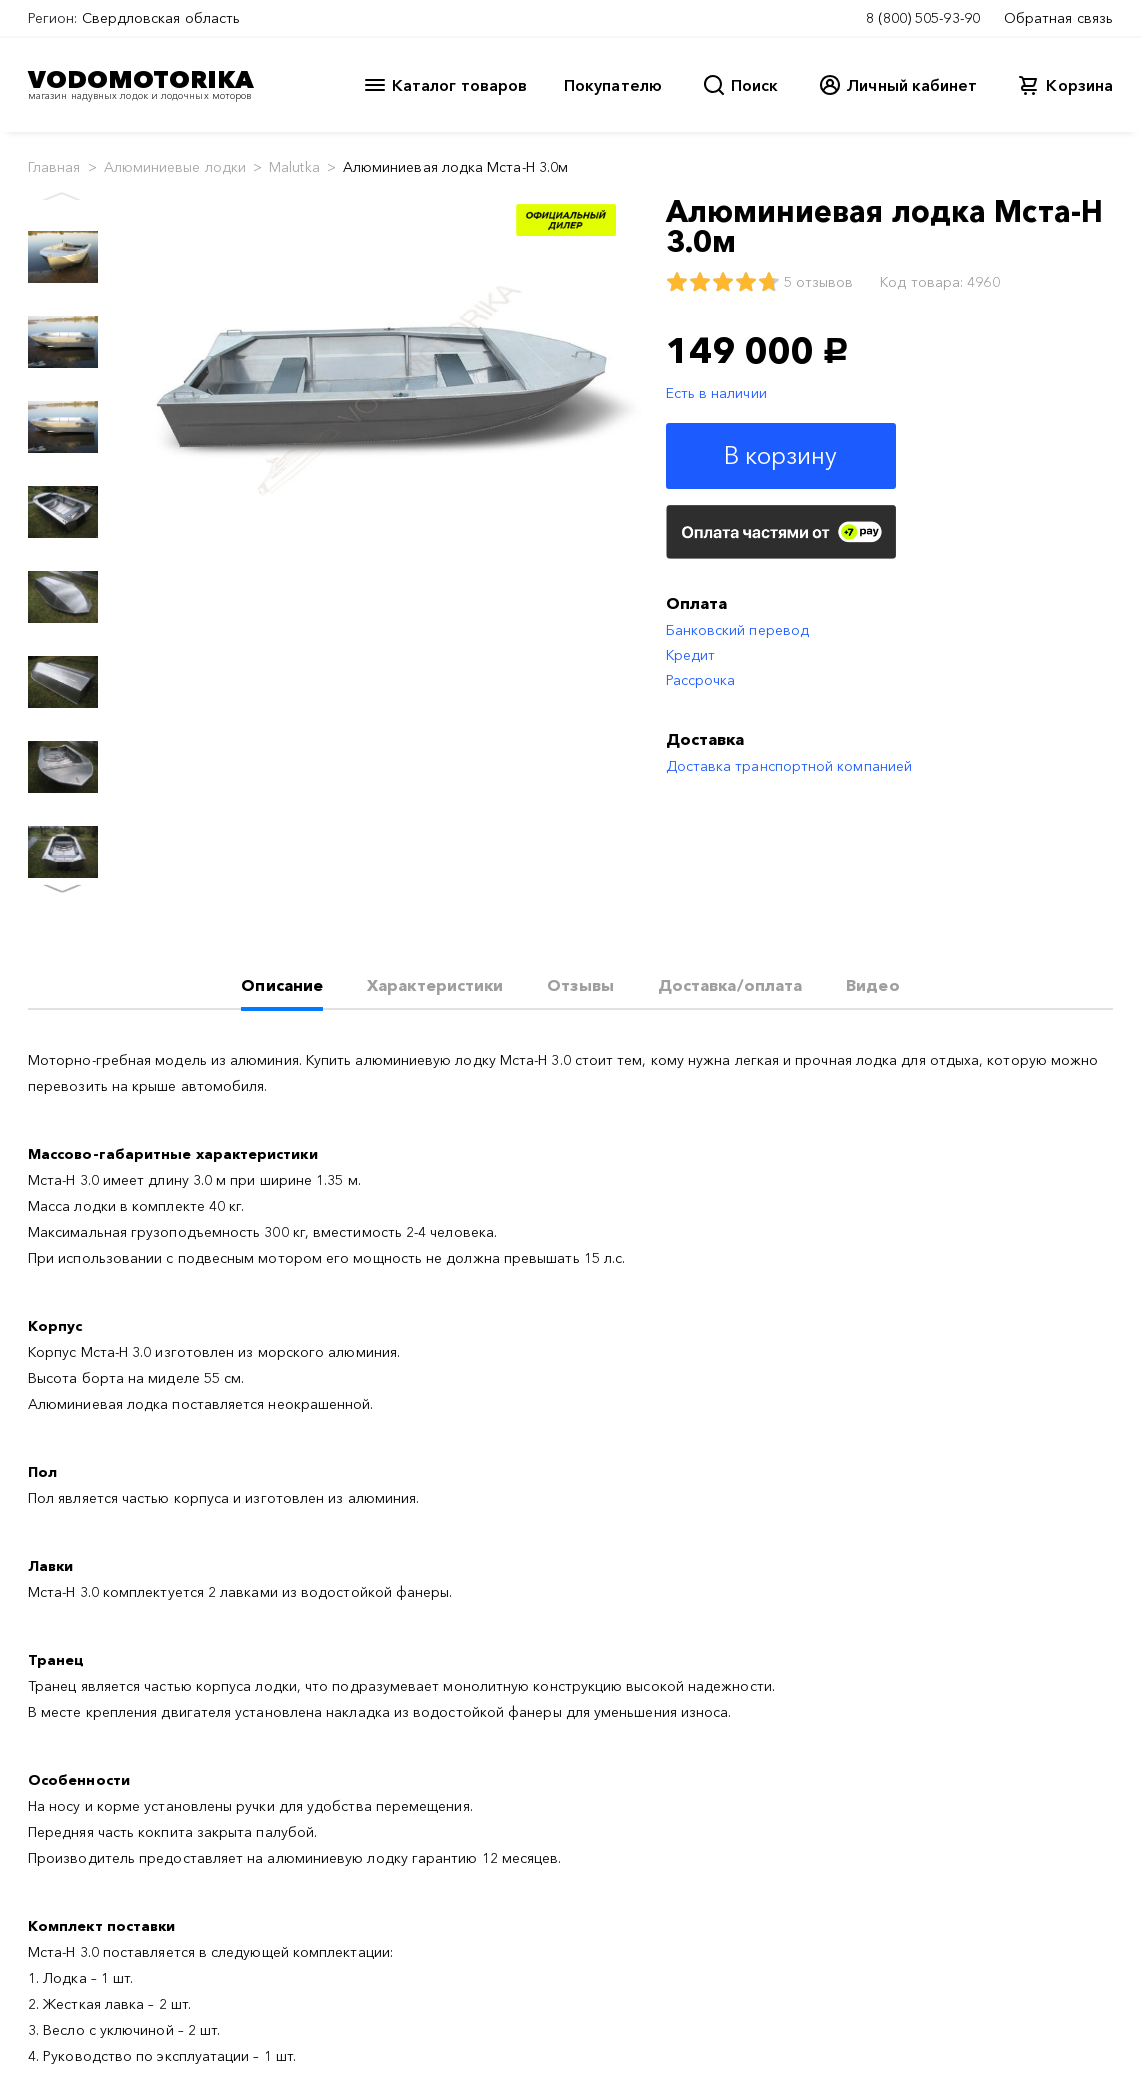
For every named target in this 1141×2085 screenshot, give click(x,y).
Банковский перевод (737, 630)
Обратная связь (1058, 18)
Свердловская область (161, 18)
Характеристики (435, 985)
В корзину (781, 455)
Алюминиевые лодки (175, 167)
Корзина (1079, 85)
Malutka (294, 167)
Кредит (690, 655)
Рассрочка (701, 680)
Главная (54, 167)
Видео (872, 985)
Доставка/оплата (730, 985)
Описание (282, 985)
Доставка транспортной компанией (789, 766)
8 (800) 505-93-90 (923, 18)
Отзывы (580, 985)
